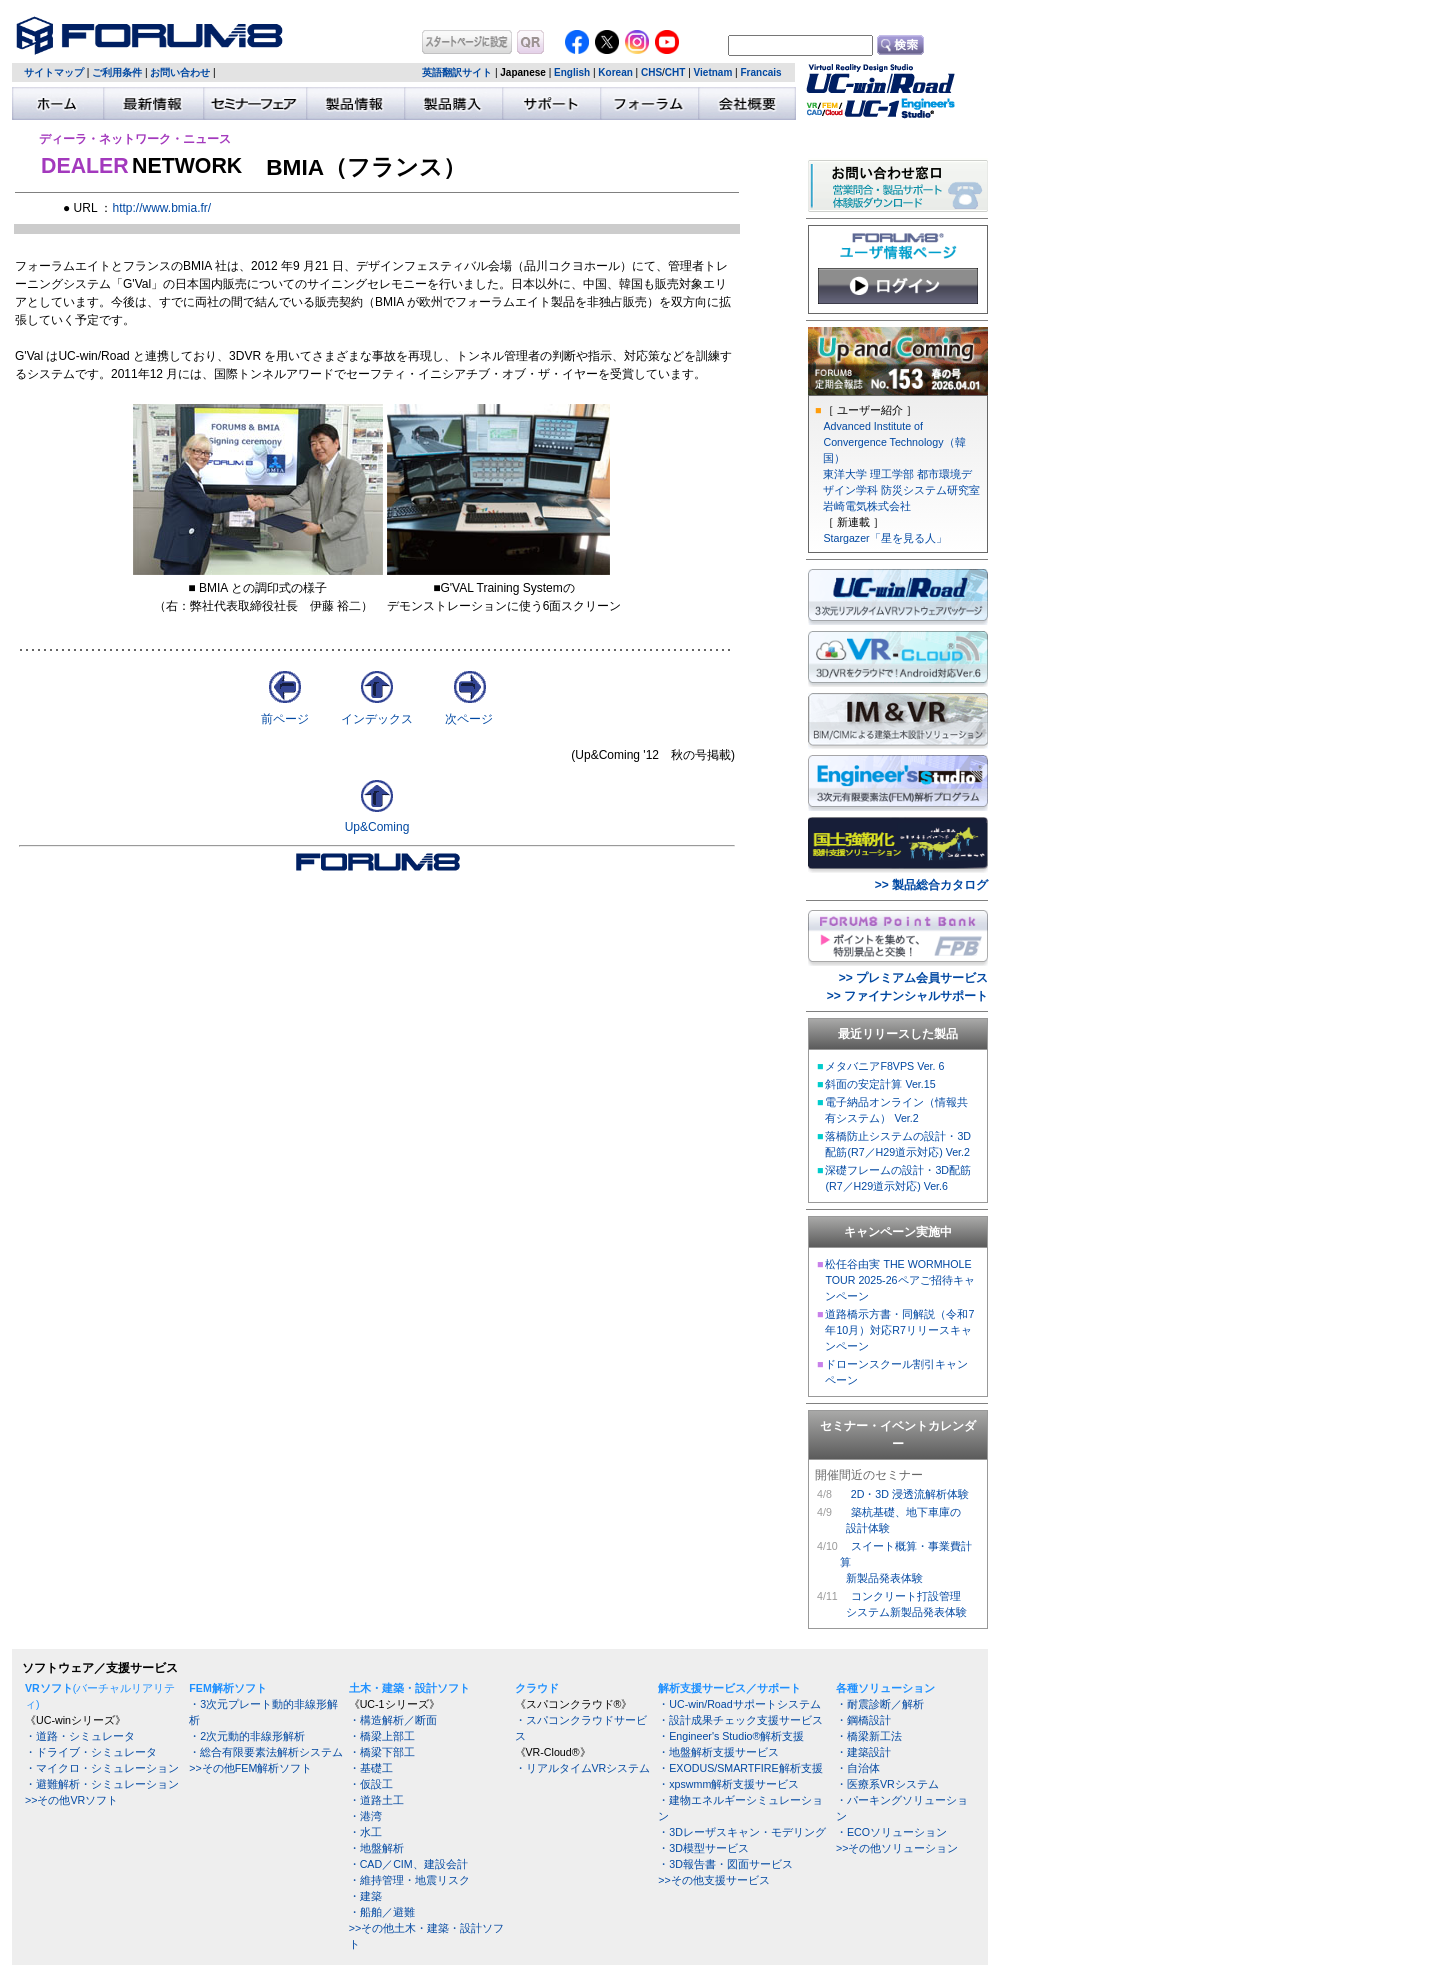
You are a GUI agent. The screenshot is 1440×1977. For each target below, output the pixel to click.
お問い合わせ (180, 72)
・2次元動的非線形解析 (247, 1736)
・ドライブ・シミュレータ (91, 1752)
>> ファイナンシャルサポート (907, 996)
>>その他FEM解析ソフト (250, 1768)
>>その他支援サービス (713, 1880)
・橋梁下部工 (382, 1752)
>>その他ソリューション (897, 1848)
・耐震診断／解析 (880, 1704)
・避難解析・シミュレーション (102, 1784)
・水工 (365, 1832)
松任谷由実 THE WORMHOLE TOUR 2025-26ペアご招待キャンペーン (899, 1280)
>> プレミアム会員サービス (913, 978)
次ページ (469, 719)
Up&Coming (377, 827)
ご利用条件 (117, 72)
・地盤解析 (376, 1848)
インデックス (377, 719)
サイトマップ (54, 72)
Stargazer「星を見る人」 (884, 538)
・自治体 (858, 1768)
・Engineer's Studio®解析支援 (731, 1736)
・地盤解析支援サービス (718, 1752)
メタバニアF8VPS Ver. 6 (884, 1066)
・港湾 (365, 1816)
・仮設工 (371, 1784)
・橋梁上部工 (382, 1736)
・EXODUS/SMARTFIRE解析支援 (740, 1768)
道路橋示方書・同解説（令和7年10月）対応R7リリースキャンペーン (899, 1330)
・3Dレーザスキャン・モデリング (742, 1832)
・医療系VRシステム (887, 1784)
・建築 (365, 1896)
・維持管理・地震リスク (409, 1880)
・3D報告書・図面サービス (725, 1864)
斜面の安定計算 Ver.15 (880, 1084)
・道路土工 (376, 1800)
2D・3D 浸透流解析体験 (910, 1494)
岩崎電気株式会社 (867, 506)
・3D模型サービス (703, 1848)
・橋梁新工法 (869, 1736)
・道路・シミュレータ (80, 1736)
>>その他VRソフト (71, 1800)
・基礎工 (371, 1768)
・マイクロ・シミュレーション (102, 1768)
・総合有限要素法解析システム (266, 1752)
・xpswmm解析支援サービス (728, 1784)
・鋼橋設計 (863, 1720)
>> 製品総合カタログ (931, 885)
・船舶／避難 (382, 1912)
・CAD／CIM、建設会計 (408, 1864)
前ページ (285, 719)
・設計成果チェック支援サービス (740, 1720)
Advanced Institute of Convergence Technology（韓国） (894, 442)
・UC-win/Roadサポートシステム (739, 1704)
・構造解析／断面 (393, 1720)
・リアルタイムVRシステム (583, 1768)
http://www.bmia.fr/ (161, 208)
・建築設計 (863, 1752)
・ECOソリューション (891, 1832)
